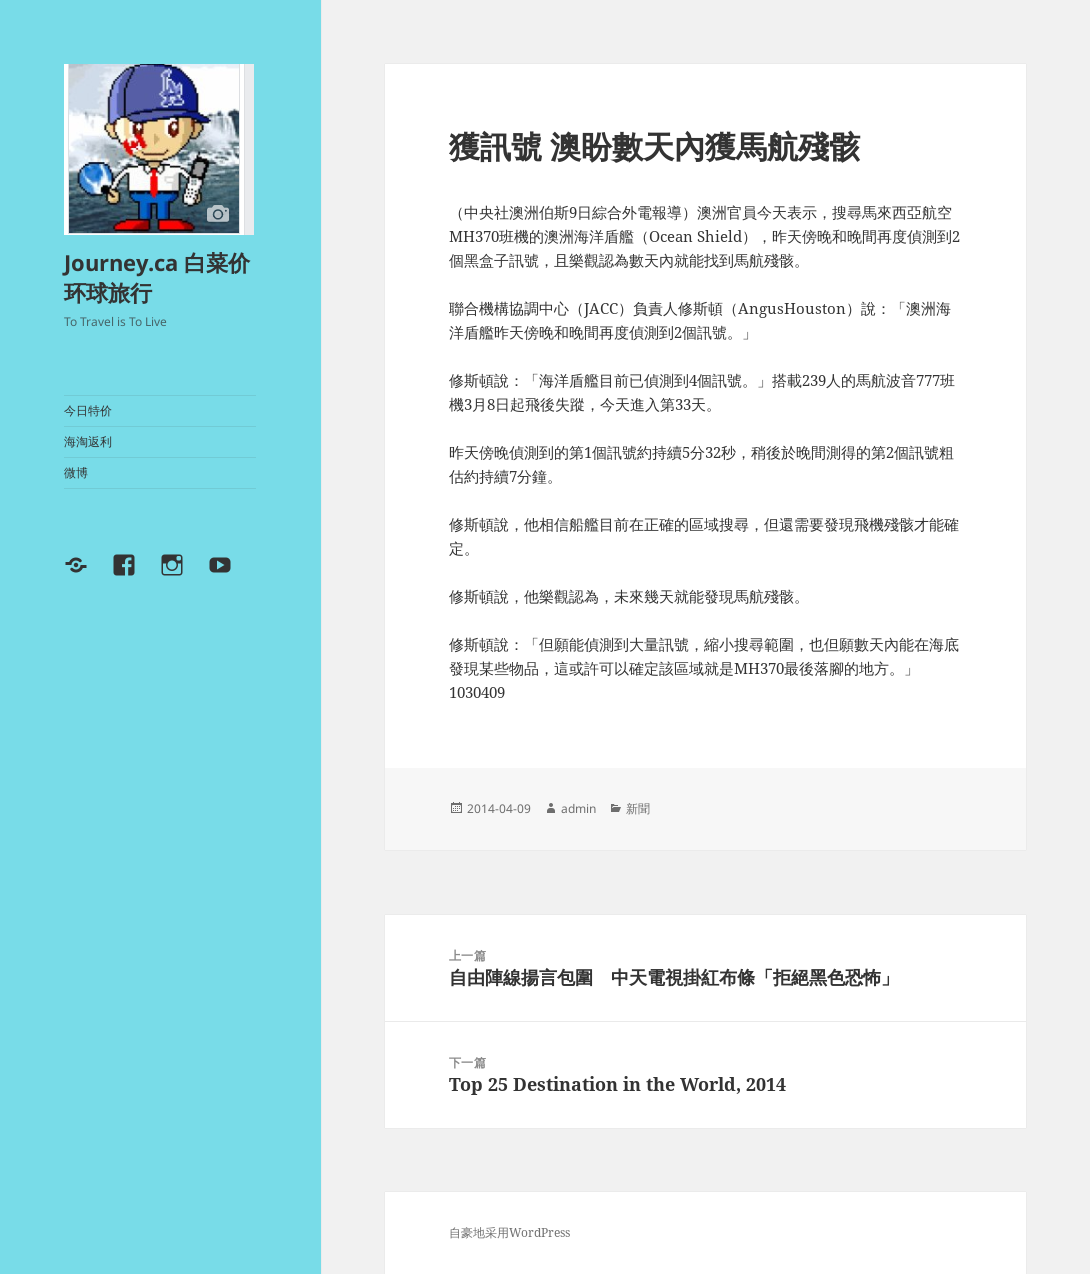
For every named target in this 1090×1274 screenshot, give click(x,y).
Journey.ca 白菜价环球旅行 (157, 277)
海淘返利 (88, 441)
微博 (76, 472)
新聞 (638, 808)
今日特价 (88, 410)
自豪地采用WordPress (509, 1232)
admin (578, 808)
